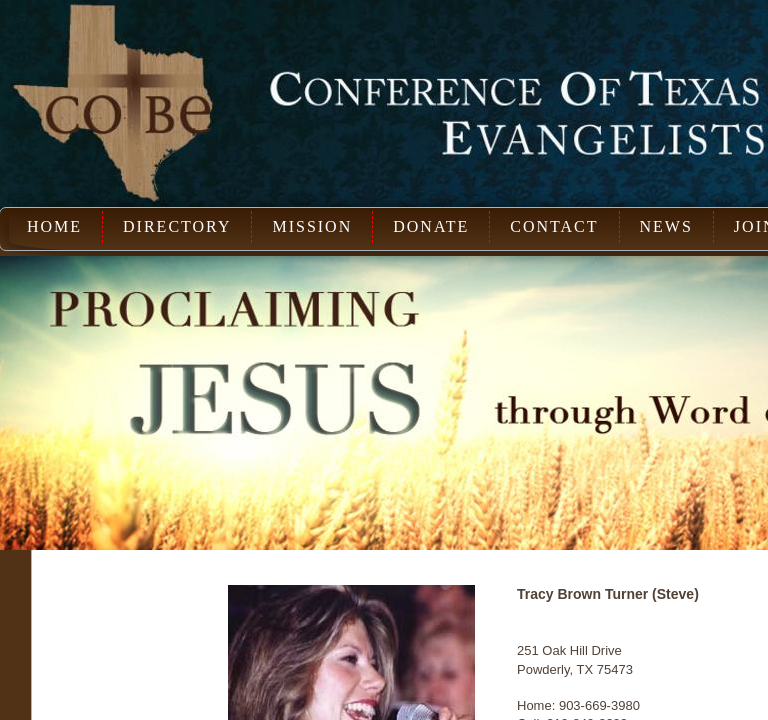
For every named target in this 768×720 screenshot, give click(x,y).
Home (54, 226)
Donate (431, 226)
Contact (554, 226)
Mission (312, 226)
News (666, 226)
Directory (177, 226)
